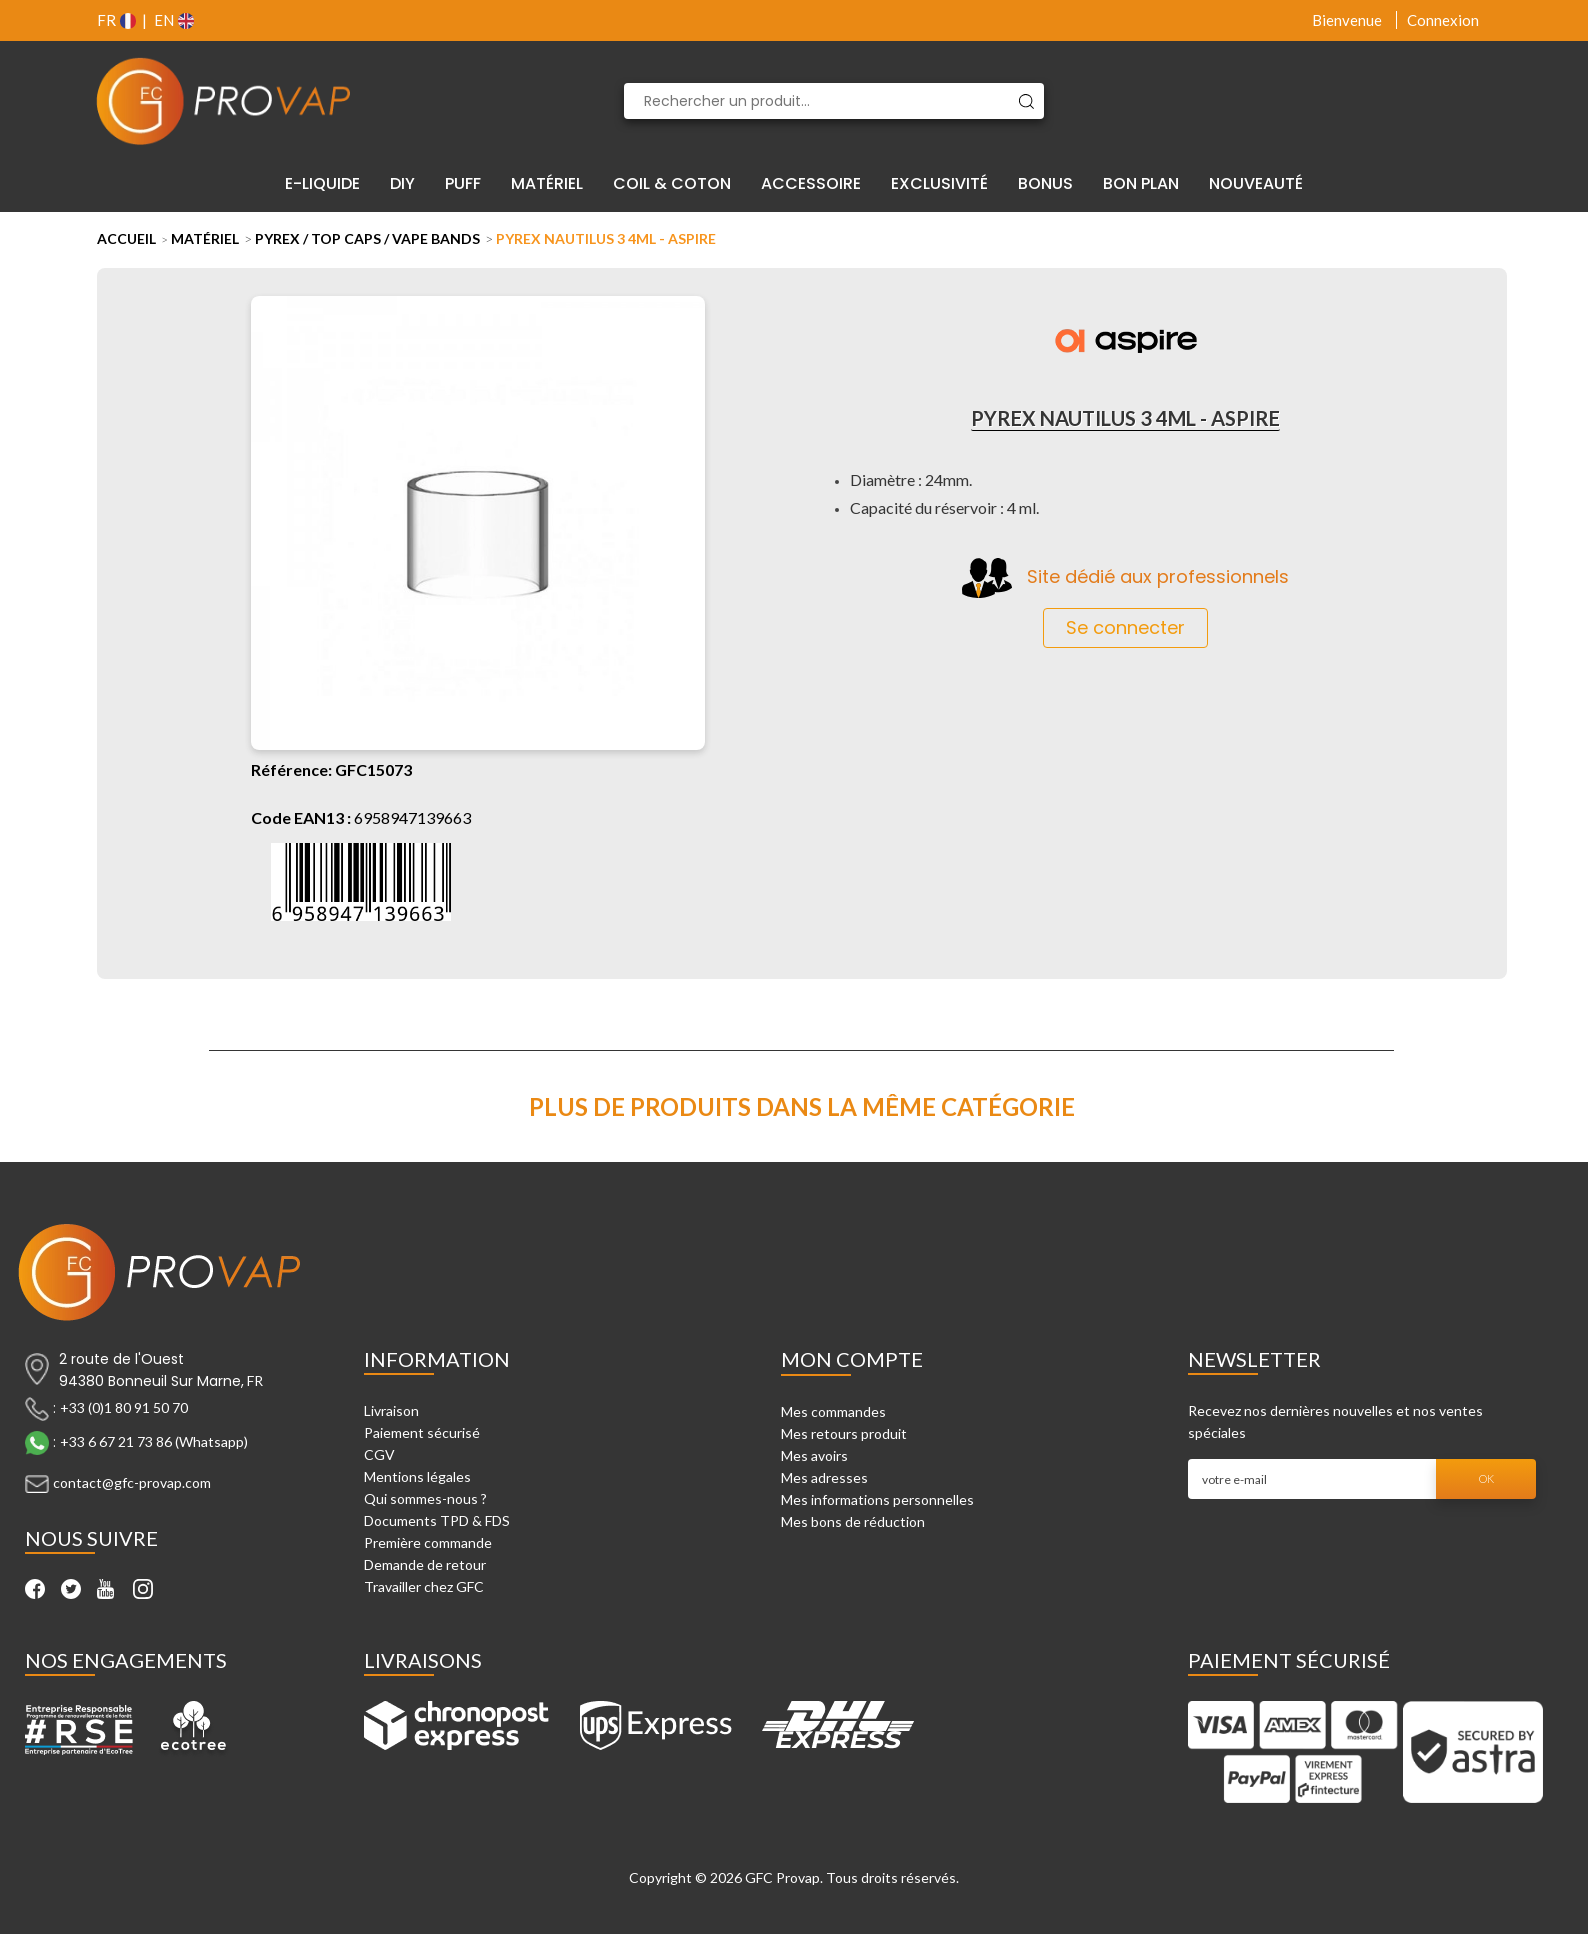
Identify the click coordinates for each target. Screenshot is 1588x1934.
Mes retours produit (844, 1433)
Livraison (391, 1410)
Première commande (428, 1542)
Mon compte (852, 1359)
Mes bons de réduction (853, 1521)
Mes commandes (833, 1411)
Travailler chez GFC (424, 1586)
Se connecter (1125, 627)
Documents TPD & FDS (437, 1520)
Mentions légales (417, 1476)
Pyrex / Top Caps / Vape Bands (367, 238)
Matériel (205, 238)
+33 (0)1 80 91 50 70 (124, 1407)
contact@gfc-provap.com (132, 1482)
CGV (379, 1454)
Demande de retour (425, 1564)
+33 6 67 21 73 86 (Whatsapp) (154, 1441)
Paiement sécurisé (422, 1432)
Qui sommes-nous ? (425, 1498)
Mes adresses (824, 1477)
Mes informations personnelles (877, 1499)
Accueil (126, 238)
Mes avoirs (814, 1455)
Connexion (1443, 20)
